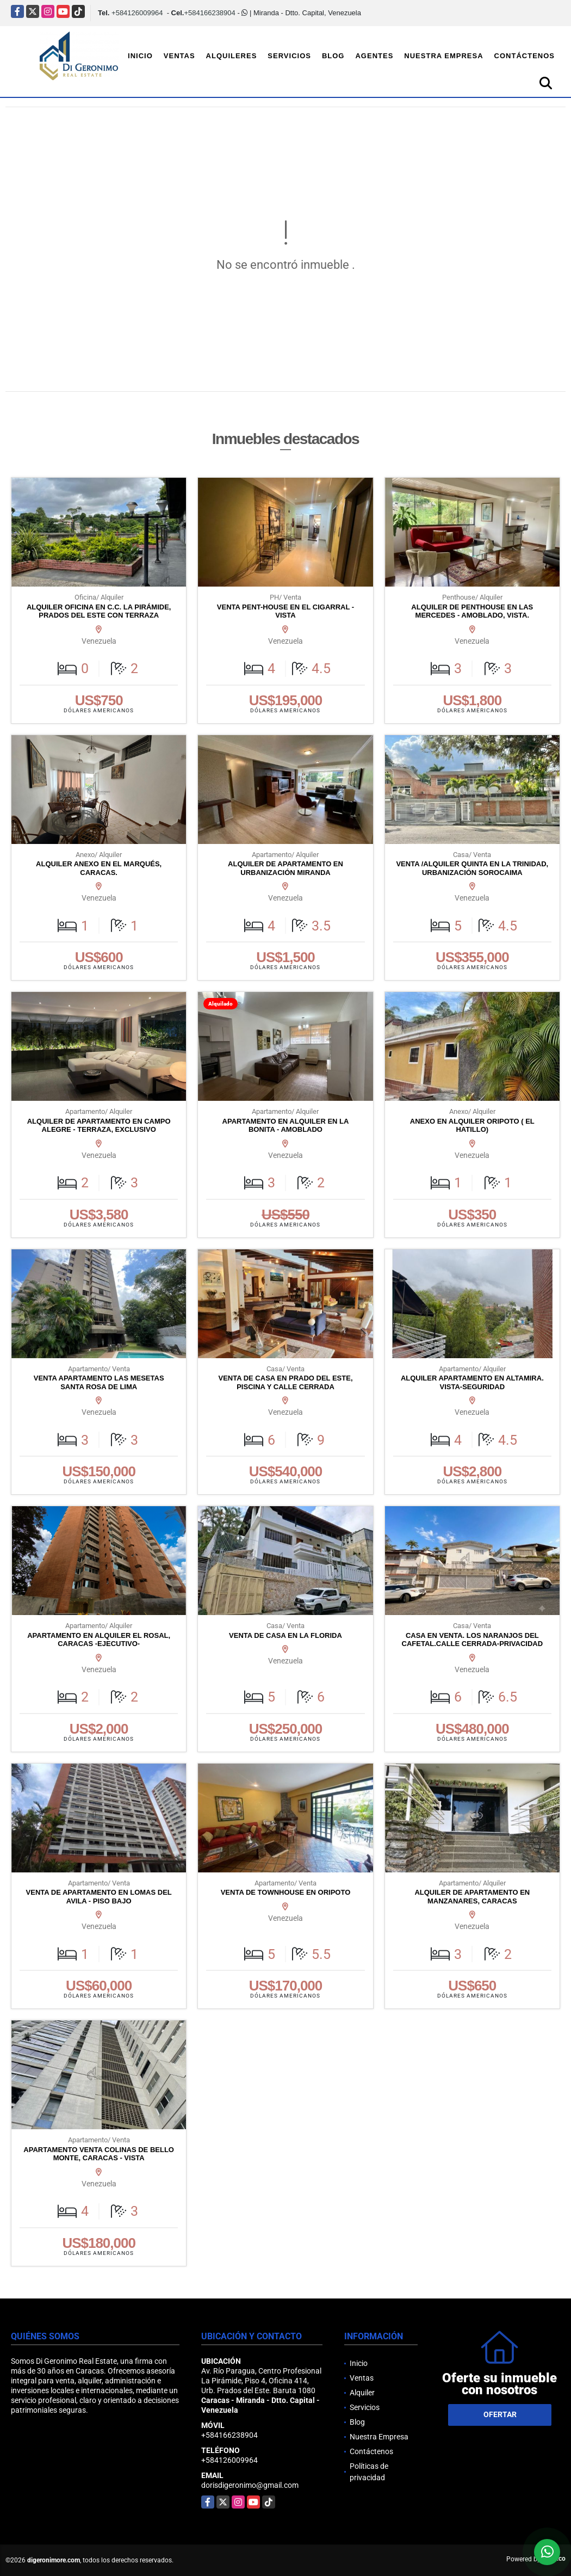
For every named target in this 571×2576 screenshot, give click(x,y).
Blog (333, 56)
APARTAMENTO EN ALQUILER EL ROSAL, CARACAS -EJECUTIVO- (98, 1639)
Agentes (374, 56)
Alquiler (362, 2392)
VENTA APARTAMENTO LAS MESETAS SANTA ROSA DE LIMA (99, 1382)
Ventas (179, 56)
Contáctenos (524, 56)
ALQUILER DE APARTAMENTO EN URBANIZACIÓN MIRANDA (285, 868)
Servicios (289, 56)
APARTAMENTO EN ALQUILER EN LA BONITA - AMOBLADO (285, 1125)
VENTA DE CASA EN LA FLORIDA (285, 1635)
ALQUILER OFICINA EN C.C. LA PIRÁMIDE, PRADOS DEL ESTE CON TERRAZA (99, 611)
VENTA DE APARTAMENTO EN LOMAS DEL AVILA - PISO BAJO (99, 1896)
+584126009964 (137, 13)
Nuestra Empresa (443, 56)
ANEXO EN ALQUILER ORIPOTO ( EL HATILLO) (472, 1125)
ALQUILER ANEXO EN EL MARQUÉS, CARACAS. (99, 868)
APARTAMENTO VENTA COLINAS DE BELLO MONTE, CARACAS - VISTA (98, 2154)
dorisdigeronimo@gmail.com (250, 2485)
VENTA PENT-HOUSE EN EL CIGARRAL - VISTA (285, 611)
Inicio (140, 56)
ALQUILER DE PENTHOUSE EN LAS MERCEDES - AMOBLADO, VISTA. (472, 611)
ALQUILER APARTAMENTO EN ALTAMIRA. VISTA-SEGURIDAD (472, 1382)
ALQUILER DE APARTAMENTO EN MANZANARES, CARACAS (472, 1896)
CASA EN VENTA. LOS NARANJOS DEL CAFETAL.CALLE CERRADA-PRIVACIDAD (472, 1639)
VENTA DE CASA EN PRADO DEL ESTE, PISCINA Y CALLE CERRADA (285, 1382)
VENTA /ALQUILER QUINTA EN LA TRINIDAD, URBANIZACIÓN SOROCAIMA (472, 868)
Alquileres (231, 56)
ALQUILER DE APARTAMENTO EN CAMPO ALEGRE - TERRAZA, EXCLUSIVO (99, 1125)
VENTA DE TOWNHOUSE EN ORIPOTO (286, 1892)
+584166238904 (209, 13)
